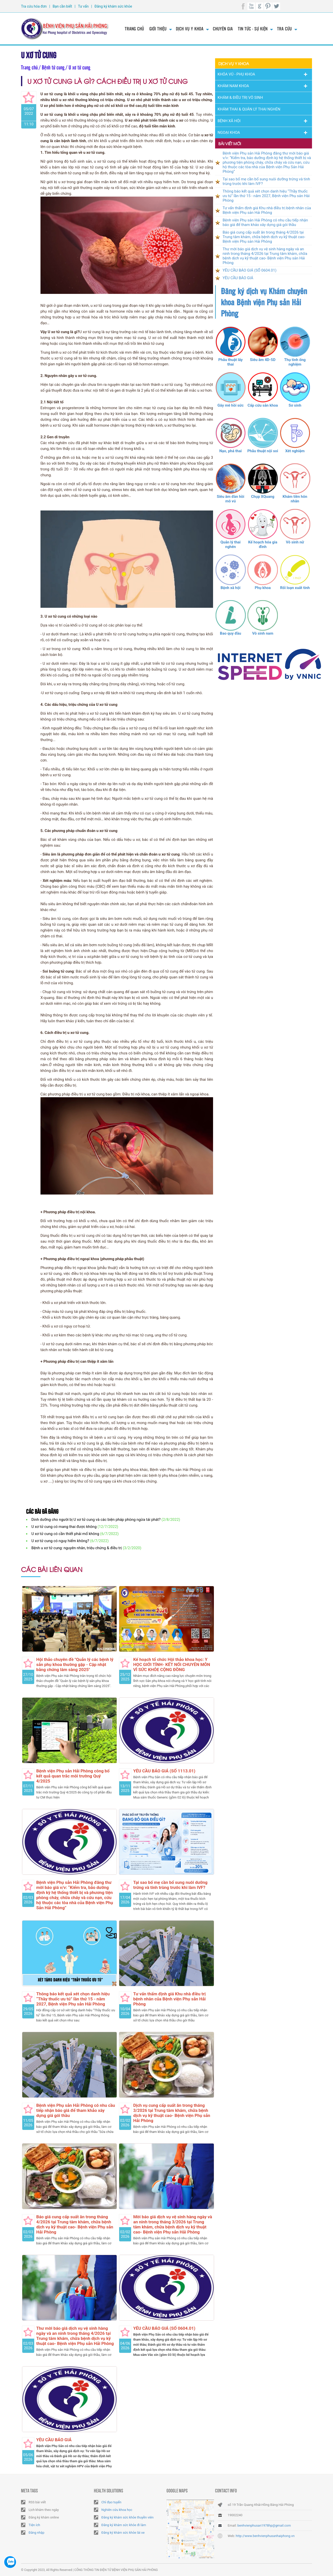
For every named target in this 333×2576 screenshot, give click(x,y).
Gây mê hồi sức (230, 405)
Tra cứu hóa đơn (34, 6)
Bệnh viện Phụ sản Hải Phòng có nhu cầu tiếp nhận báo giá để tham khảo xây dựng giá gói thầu (75, 2110)
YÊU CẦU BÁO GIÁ (54, 2439)
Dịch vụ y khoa (189, 28)
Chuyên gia (223, 28)
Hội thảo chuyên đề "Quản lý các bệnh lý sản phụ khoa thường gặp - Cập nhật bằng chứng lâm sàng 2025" (74, 1664)
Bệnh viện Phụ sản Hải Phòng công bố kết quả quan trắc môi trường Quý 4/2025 (73, 1776)
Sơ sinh (294, 405)
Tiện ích (34, 2525)
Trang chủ (134, 28)
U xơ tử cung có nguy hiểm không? (60, 1541)
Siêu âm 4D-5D (263, 359)
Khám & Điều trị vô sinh (240, 97)
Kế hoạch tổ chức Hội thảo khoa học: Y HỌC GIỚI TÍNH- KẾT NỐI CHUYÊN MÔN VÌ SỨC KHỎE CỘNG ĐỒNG (171, 1664)
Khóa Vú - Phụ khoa (236, 74)
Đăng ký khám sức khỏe (113, 6)
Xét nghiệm (295, 451)
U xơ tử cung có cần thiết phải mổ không (65, 1533)
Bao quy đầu (230, 633)
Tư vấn (83, 6)
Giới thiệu (157, 28)
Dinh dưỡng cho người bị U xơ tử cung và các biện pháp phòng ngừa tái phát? (96, 1519)
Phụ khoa (263, 587)
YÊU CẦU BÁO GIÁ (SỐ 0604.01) (164, 2328)
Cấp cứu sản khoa (262, 405)
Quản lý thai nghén (230, 544)
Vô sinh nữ (295, 542)
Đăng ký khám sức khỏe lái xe (123, 2532)
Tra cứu (284, 28)
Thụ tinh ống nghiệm (295, 362)
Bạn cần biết (62, 6)
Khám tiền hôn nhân (295, 498)
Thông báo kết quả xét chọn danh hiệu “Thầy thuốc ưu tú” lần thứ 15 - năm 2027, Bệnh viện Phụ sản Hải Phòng (73, 1998)
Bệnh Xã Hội (229, 121)
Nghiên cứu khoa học (116, 2510)
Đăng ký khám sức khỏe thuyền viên (127, 2517)
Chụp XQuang (262, 496)
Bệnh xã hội (230, 587)
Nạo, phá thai (230, 451)
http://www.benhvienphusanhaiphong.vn (265, 2536)
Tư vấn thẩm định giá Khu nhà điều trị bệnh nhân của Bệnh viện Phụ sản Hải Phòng (169, 1998)
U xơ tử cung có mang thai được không (64, 1526)
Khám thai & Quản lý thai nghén (249, 109)
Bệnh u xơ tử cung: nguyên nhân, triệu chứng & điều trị (76, 1548)
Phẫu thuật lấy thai (230, 362)
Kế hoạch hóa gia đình (262, 544)
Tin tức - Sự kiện (252, 28)
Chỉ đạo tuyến (111, 2502)
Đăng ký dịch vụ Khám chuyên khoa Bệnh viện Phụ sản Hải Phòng (264, 302)
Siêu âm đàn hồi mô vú (230, 498)
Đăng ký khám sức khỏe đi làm (123, 2525)
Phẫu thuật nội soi (262, 451)
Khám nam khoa (233, 86)
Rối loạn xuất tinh (295, 587)
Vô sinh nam (262, 633)
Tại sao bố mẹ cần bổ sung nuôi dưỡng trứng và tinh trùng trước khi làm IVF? (170, 1885)
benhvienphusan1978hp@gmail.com (264, 2525)
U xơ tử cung (39, 54)
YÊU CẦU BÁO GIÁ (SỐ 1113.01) (164, 1770)
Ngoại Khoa (229, 132)
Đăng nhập (36, 2532)
